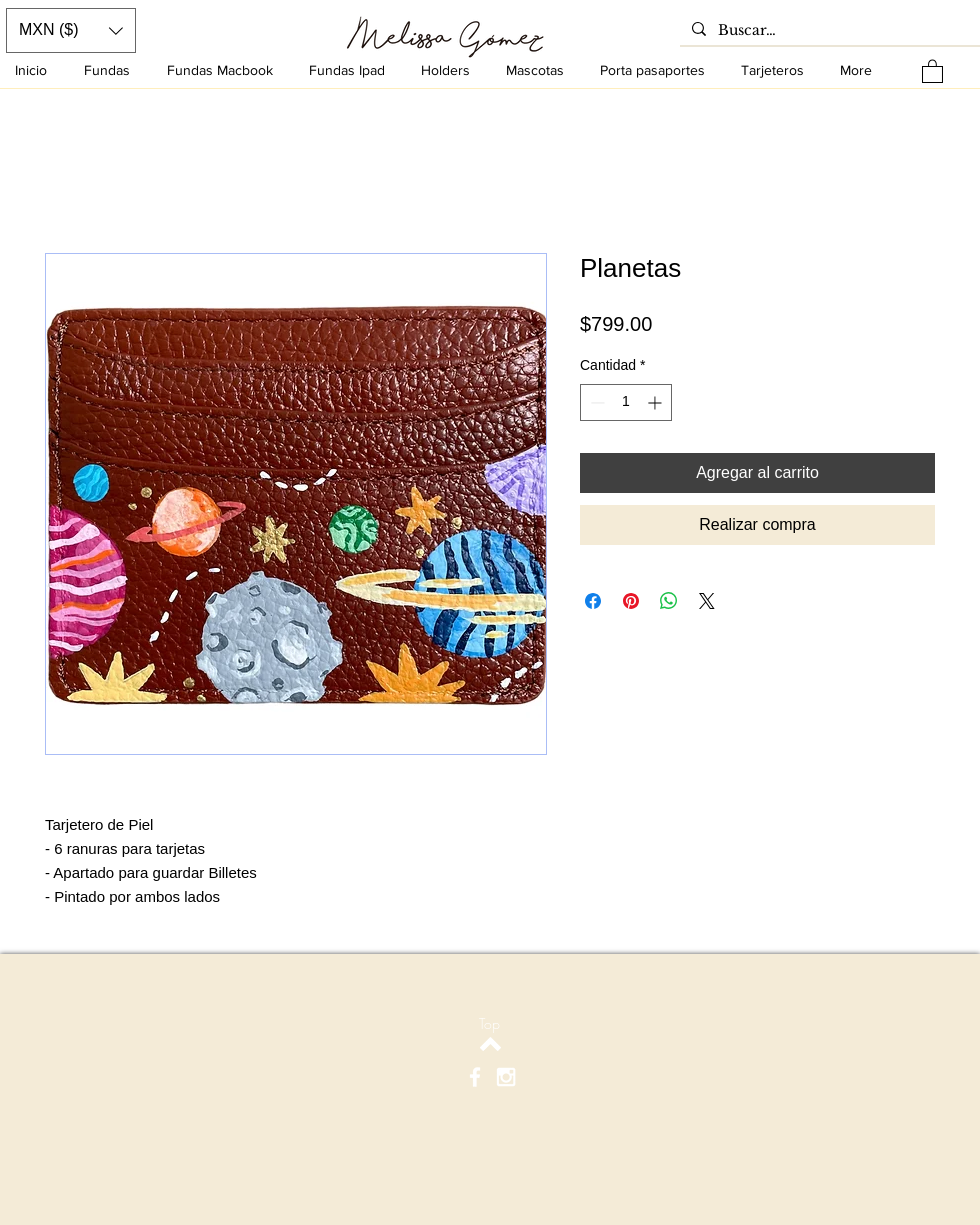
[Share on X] (707, 601)
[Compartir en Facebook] (593, 601)
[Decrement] (595, 402)
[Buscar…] (828, 31)
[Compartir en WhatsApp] (669, 601)
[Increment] (656, 402)
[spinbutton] (626, 402)
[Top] (489, 1024)
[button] (932, 70)
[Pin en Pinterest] (631, 601)
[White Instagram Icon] (506, 1077)
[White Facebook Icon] (475, 1077)
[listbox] (71, 30)
